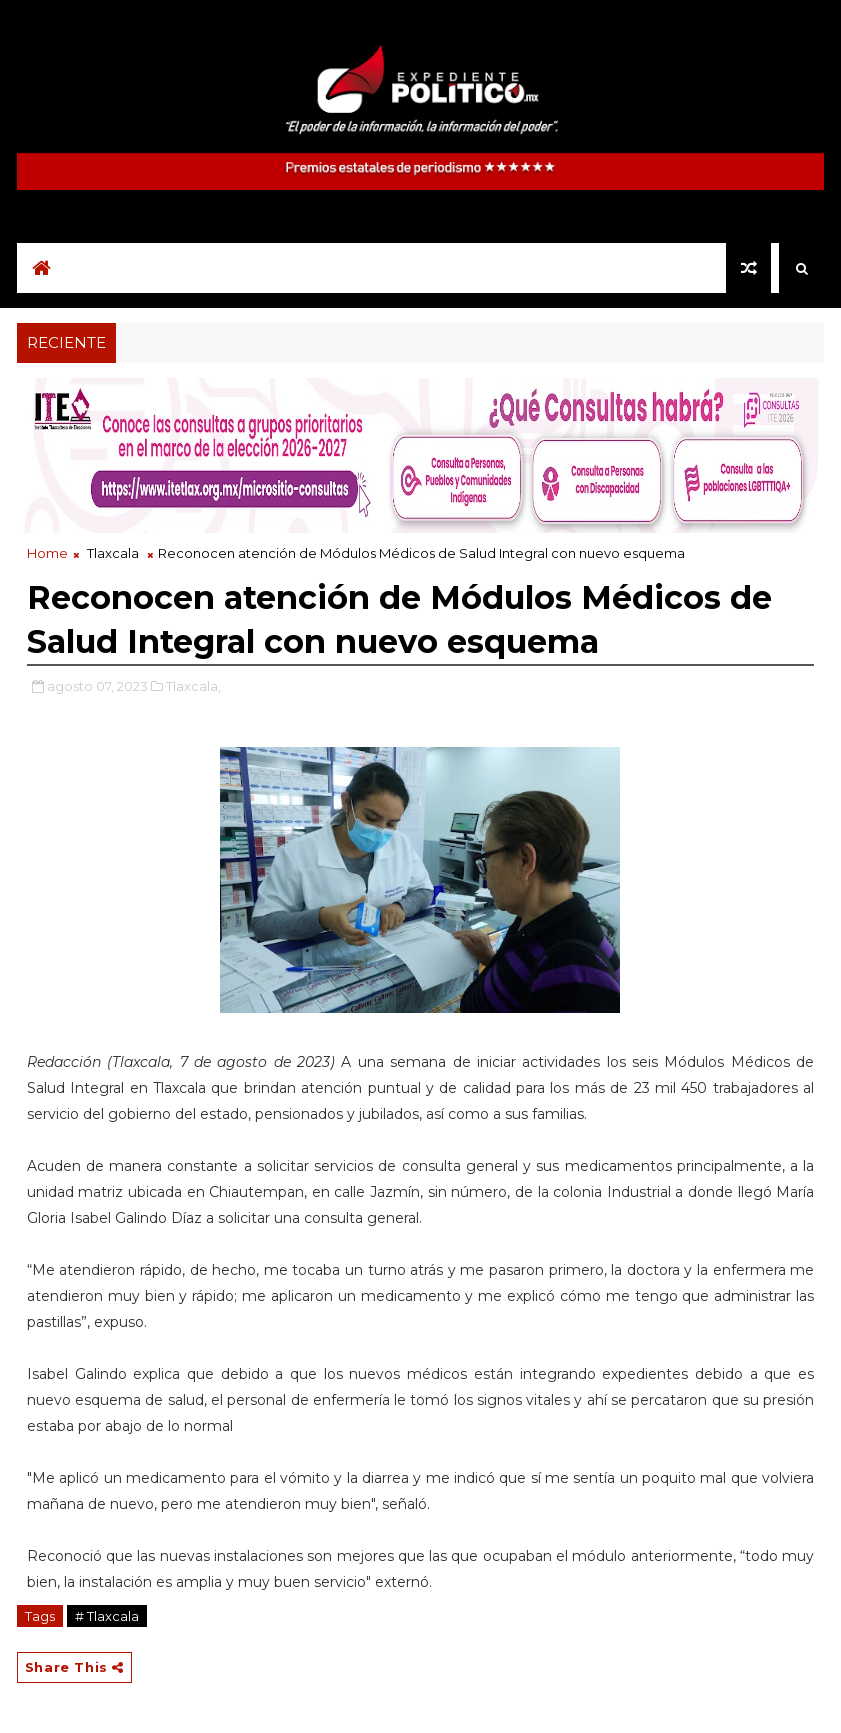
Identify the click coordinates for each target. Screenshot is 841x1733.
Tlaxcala (113, 553)
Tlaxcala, (193, 686)
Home (47, 553)
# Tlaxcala (107, 1616)
